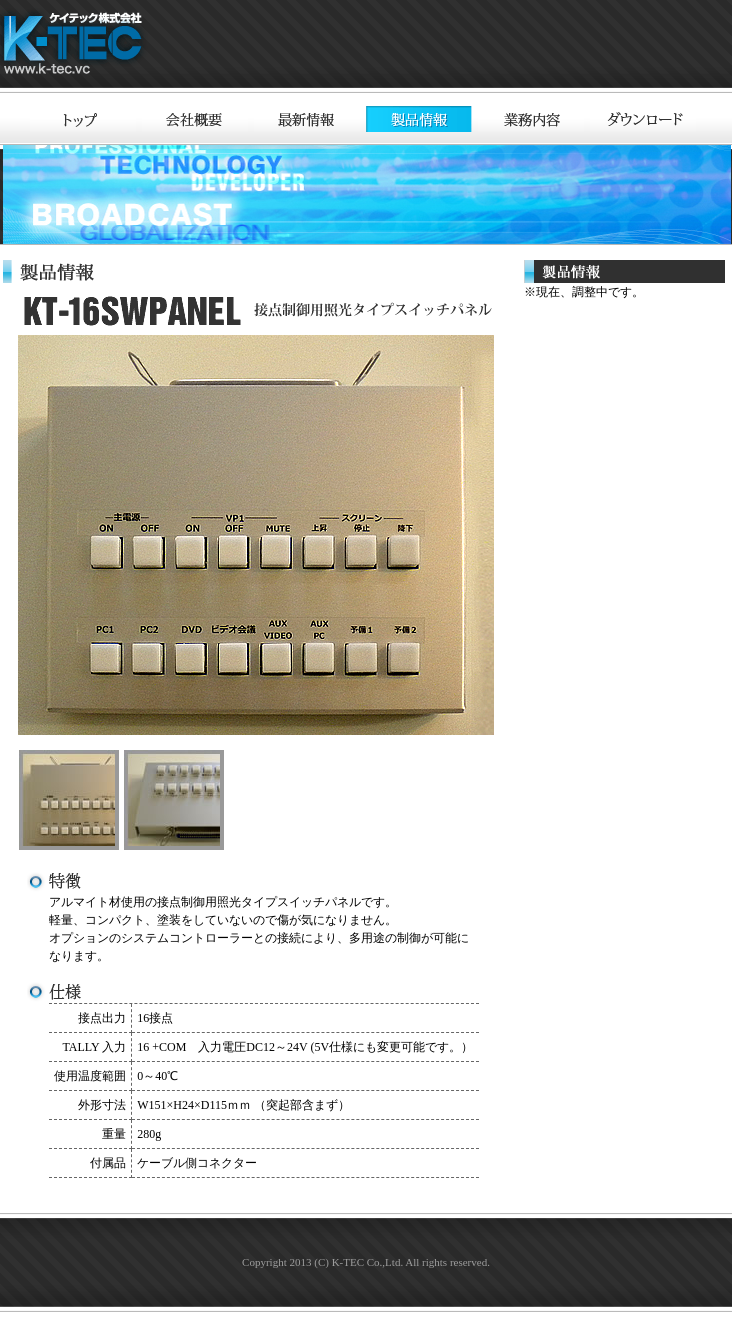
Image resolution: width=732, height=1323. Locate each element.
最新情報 (307, 119)
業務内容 (531, 119)
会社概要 (195, 119)
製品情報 (419, 119)
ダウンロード (643, 119)
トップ (83, 119)
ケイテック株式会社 (76, 46)
